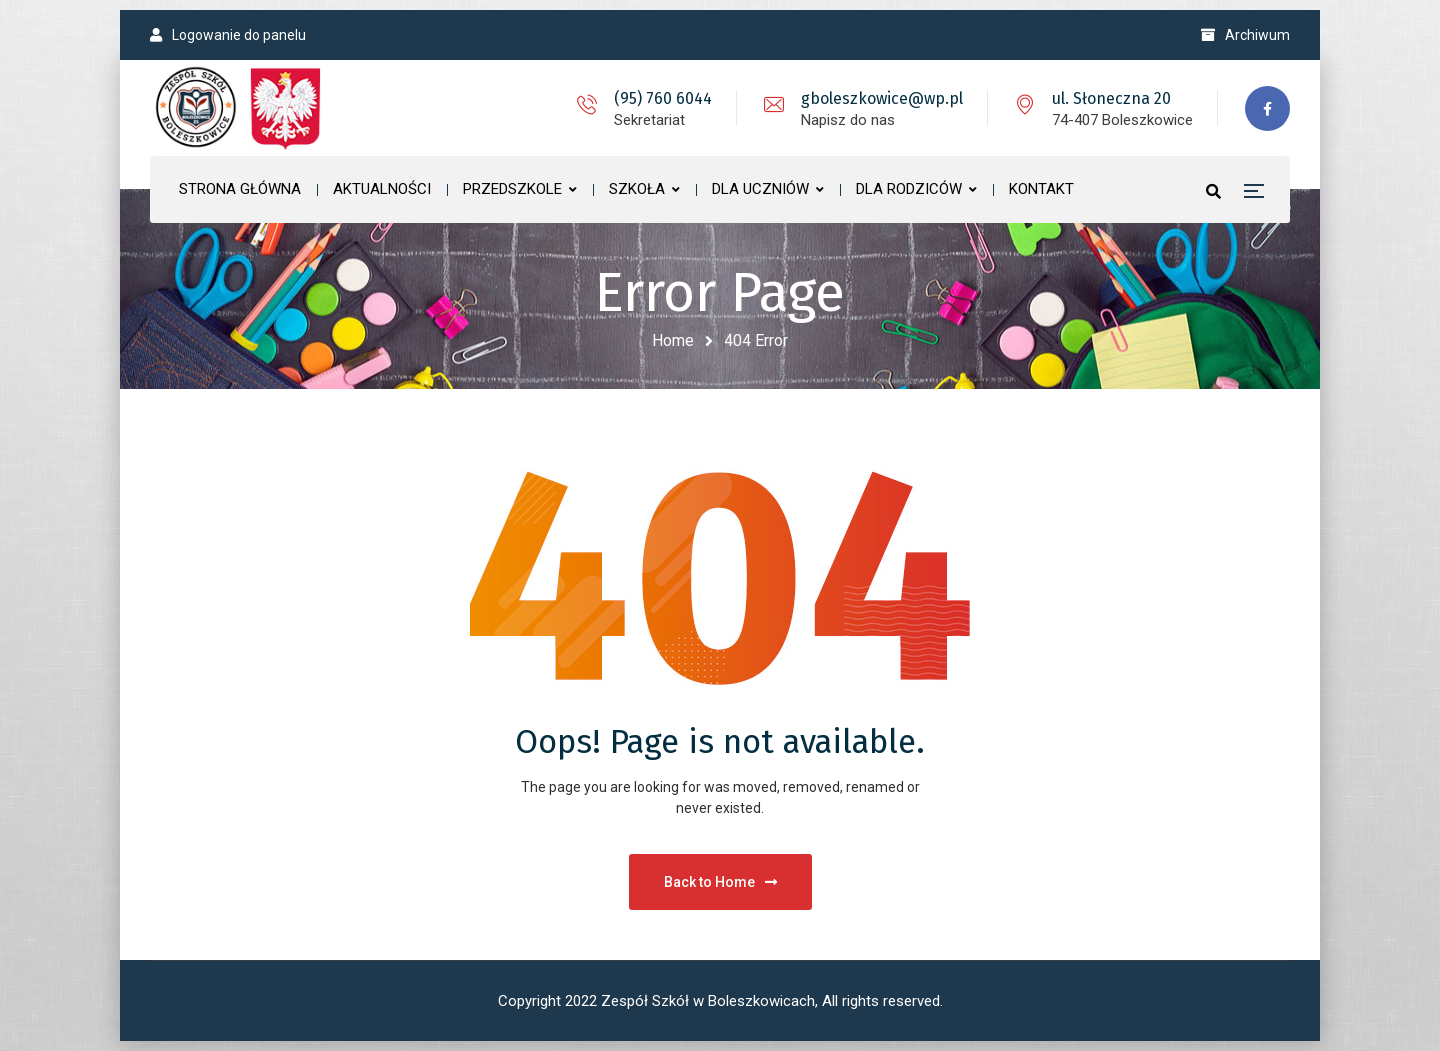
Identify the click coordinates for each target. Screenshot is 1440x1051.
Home (673, 340)
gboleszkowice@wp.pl (882, 98)
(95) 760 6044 (663, 98)
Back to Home (720, 882)
